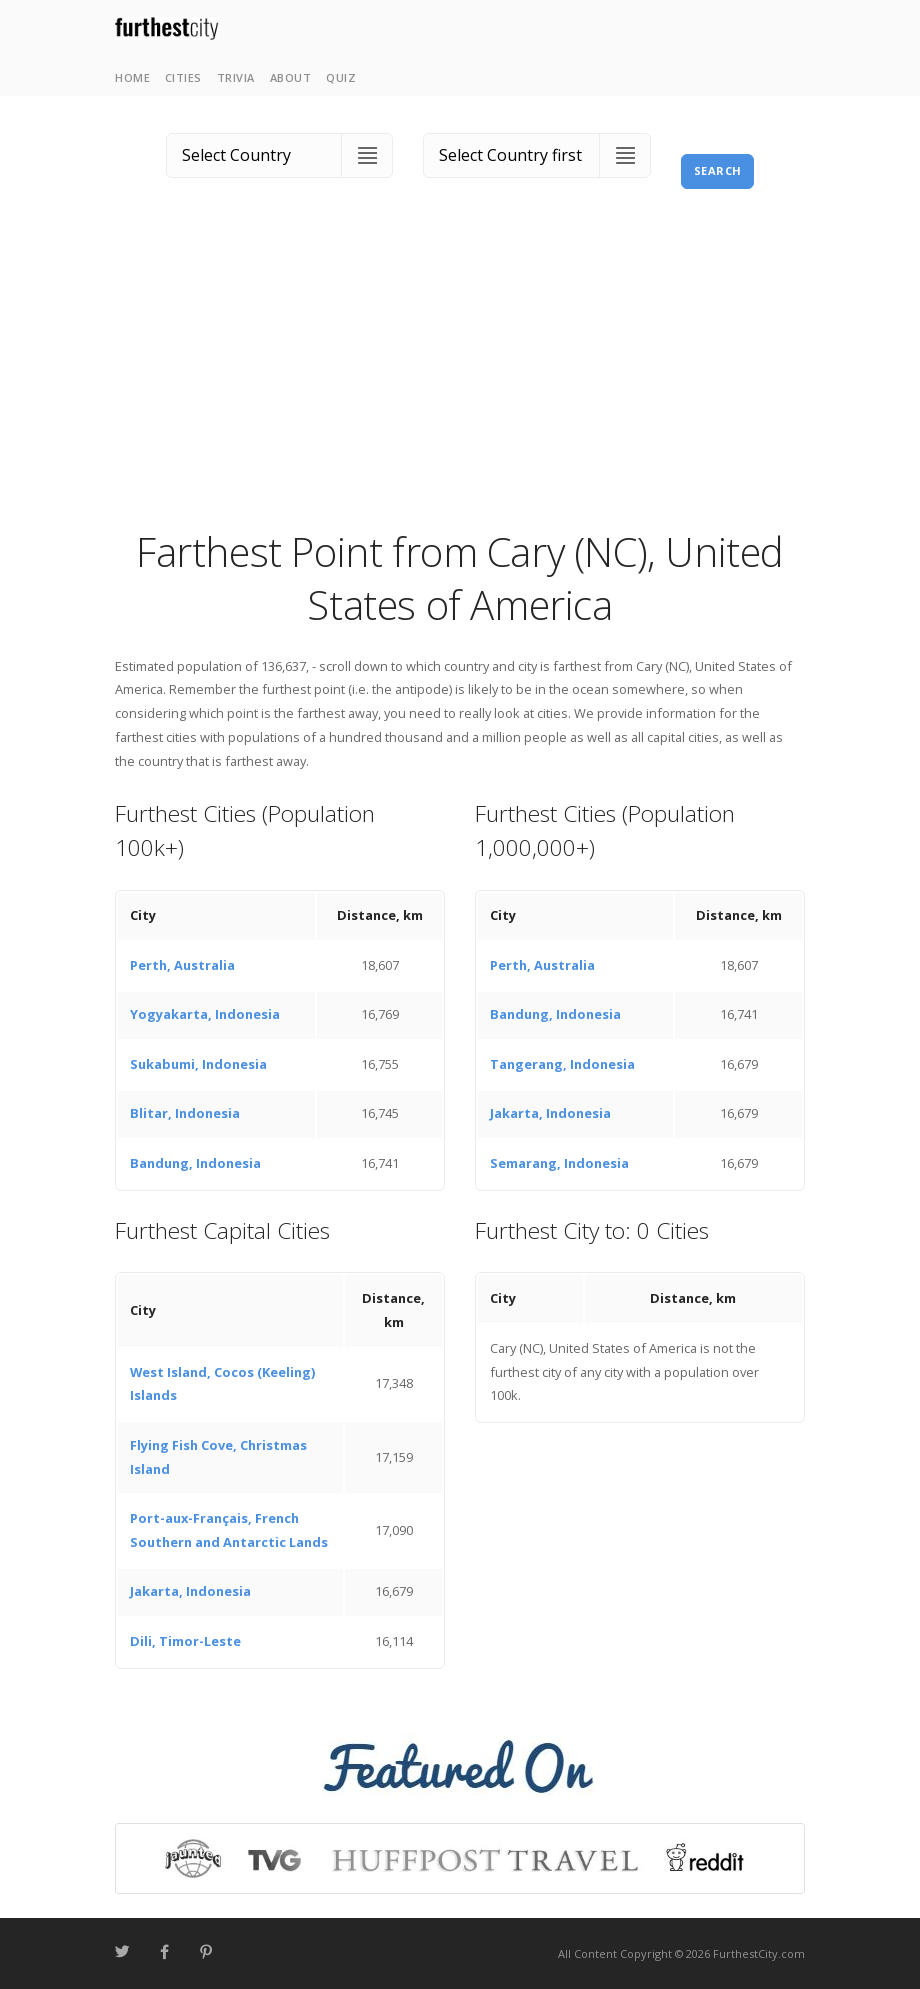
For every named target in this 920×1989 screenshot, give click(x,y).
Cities (183, 77)
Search (718, 170)
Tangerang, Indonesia (562, 1064)
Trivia (236, 77)
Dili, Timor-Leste (185, 1641)
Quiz (341, 77)
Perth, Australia (182, 965)
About (291, 77)
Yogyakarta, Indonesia (205, 1014)
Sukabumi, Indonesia (198, 1064)
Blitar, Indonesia (185, 1113)
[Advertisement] (460, 375)
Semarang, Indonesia (559, 1163)
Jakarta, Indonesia (550, 1113)
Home (132, 77)
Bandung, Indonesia (195, 1163)
